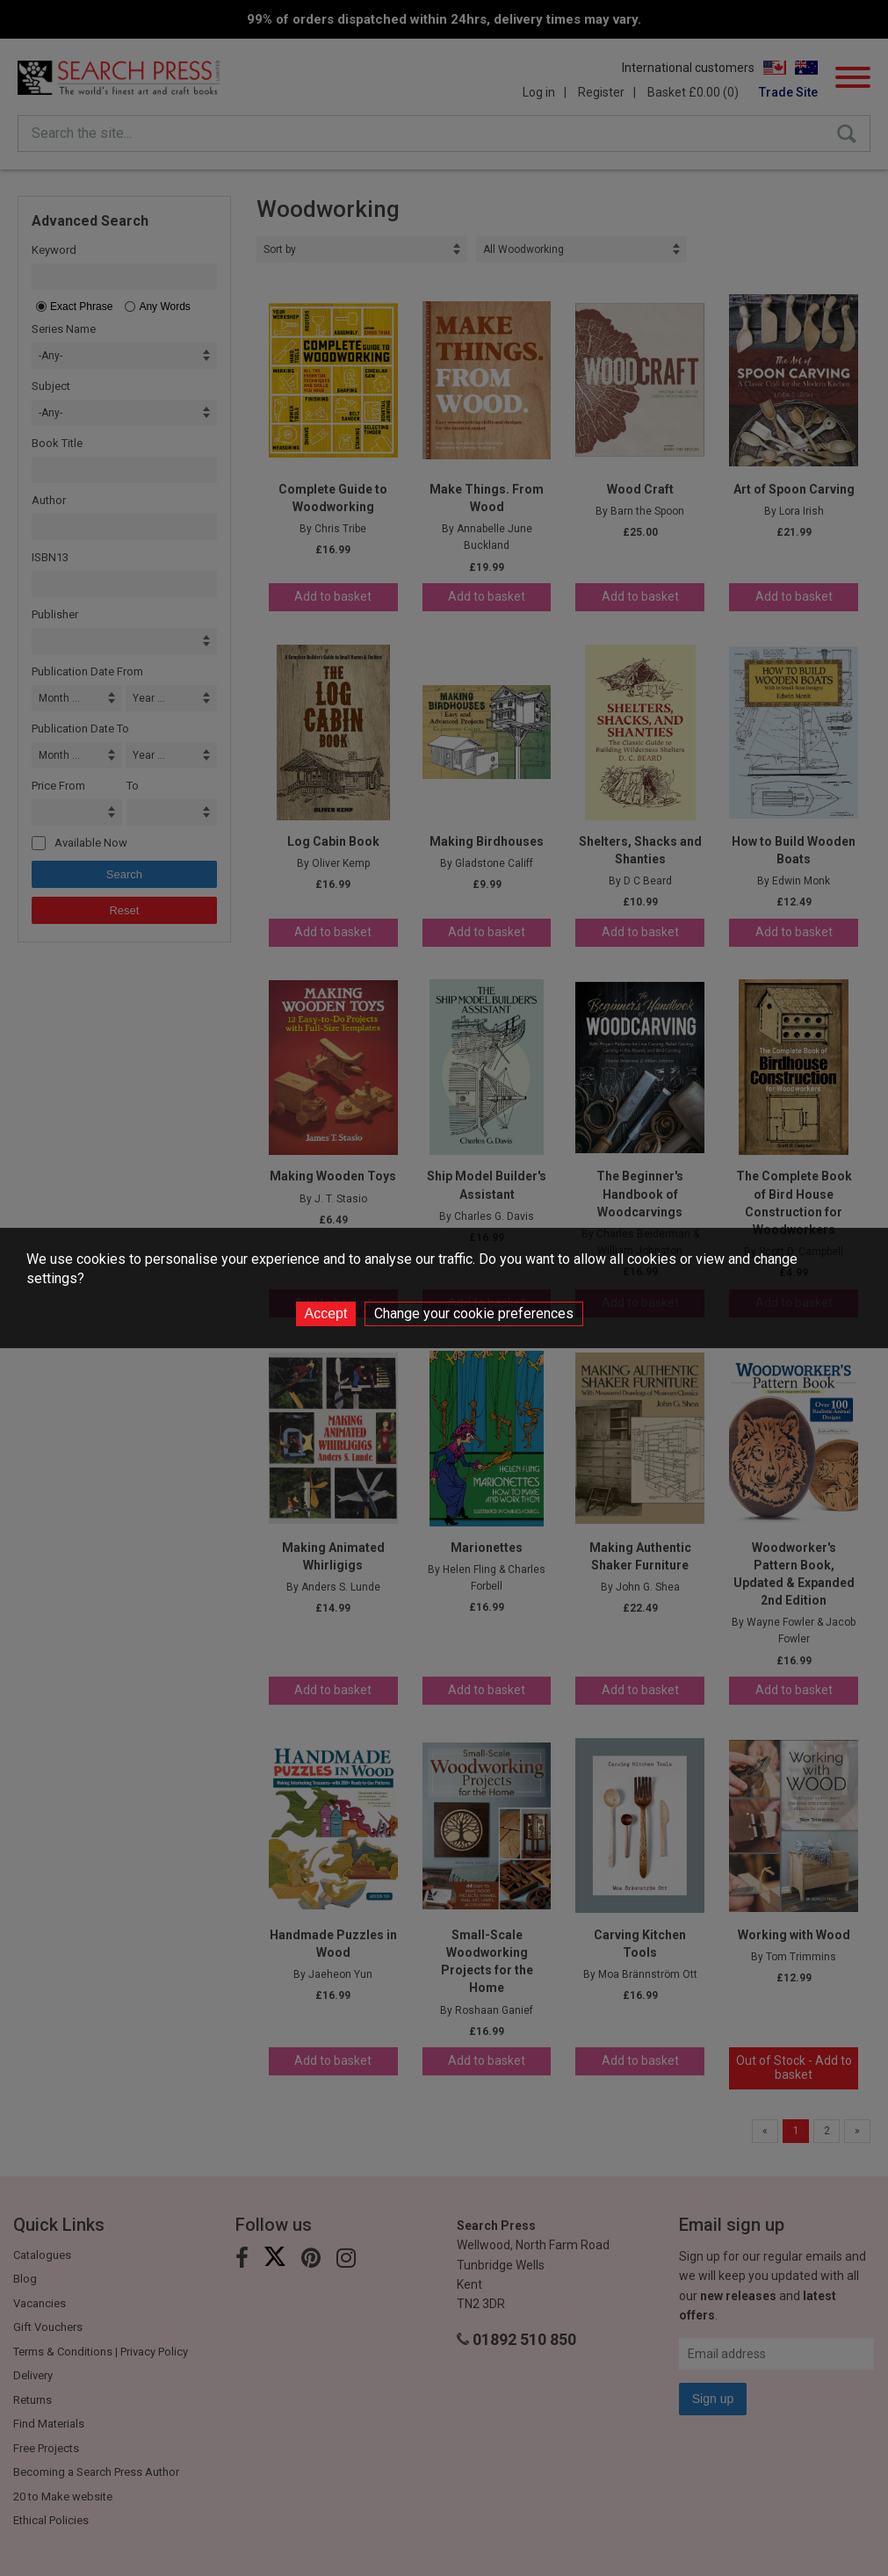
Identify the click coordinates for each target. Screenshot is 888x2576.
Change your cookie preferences (474, 1313)
